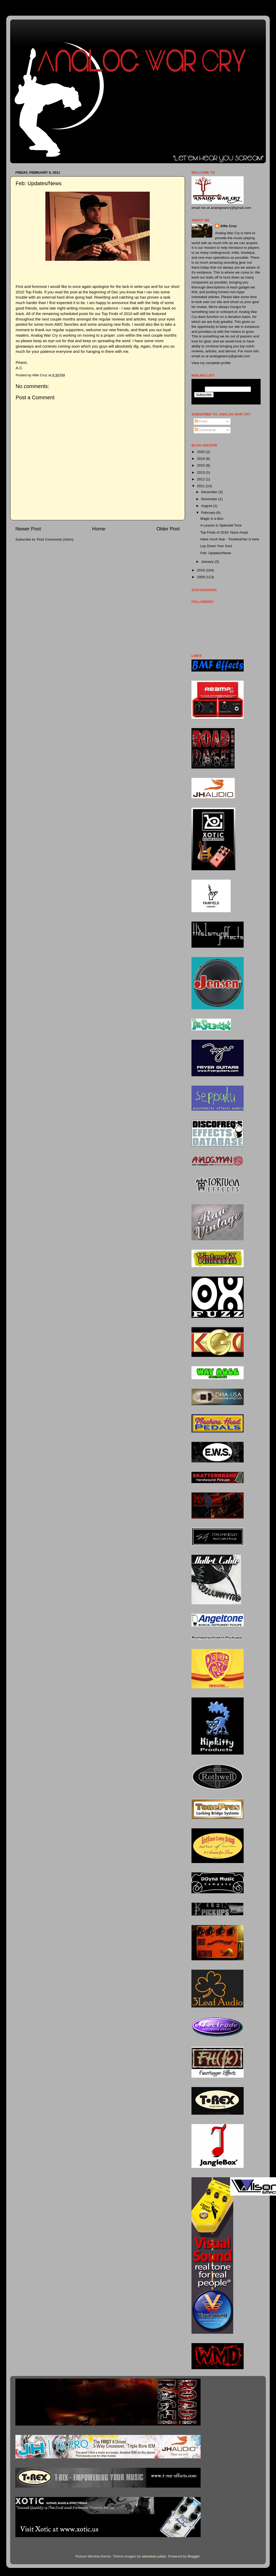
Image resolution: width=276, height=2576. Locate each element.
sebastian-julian (154, 2556)
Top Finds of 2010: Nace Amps (224, 532)
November (209, 499)
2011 (201, 486)
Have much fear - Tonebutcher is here (229, 539)
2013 (201, 472)
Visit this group (247, 400)
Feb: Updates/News (215, 553)
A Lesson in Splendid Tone (221, 525)
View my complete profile (211, 363)
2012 (201, 479)
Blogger (194, 2556)
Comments (205, 430)
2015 (201, 465)
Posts (201, 421)
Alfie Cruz (228, 226)
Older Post (168, 528)
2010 (201, 570)
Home (98, 528)
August (207, 506)
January (208, 562)
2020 (201, 452)
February (208, 513)
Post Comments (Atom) (55, 539)
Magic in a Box (212, 519)
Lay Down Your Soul (216, 546)
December (209, 492)
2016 (201, 459)
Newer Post (28, 528)
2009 (201, 577)
